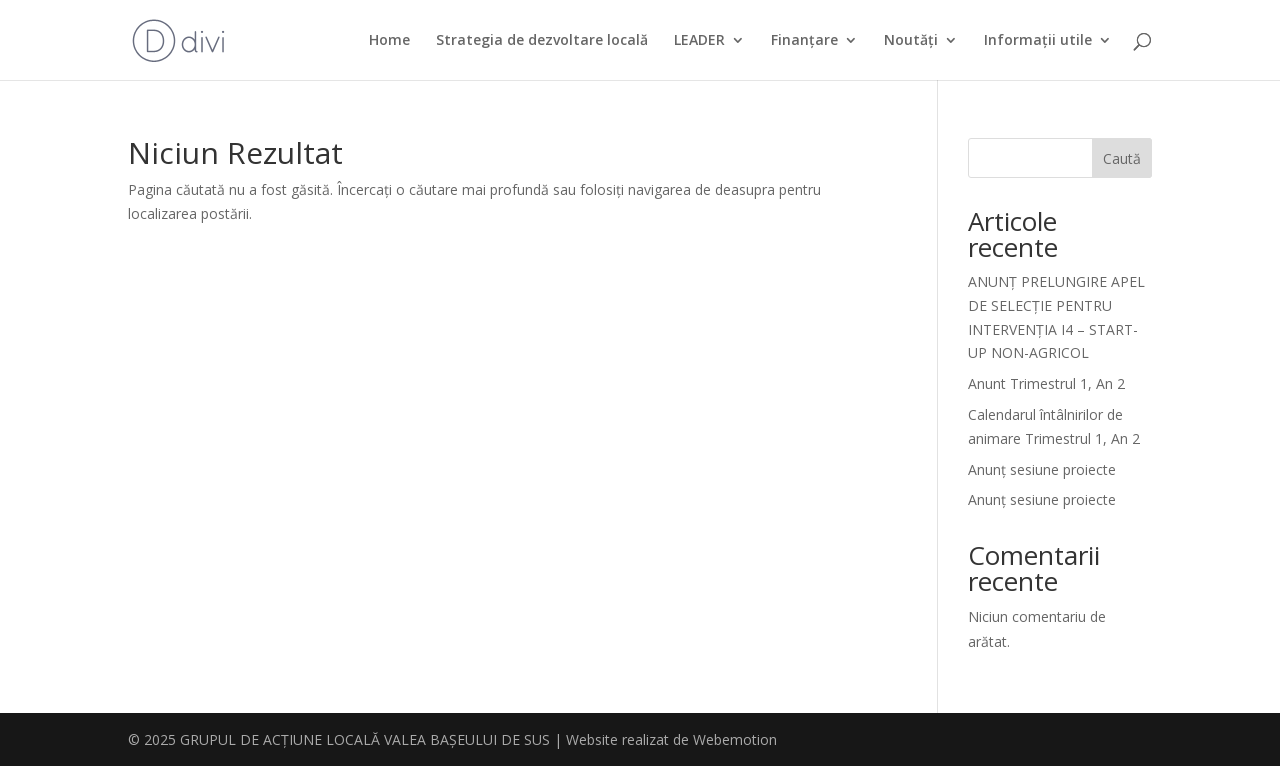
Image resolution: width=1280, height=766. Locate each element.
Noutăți (911, 41)
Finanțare (804, 41)
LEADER (699, 41)
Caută (1122, 158)
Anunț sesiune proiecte (1042, 469)
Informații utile (1038, 41)
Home (389, 41)
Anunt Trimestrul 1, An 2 (1046, 383)
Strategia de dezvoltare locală (542, 41)
